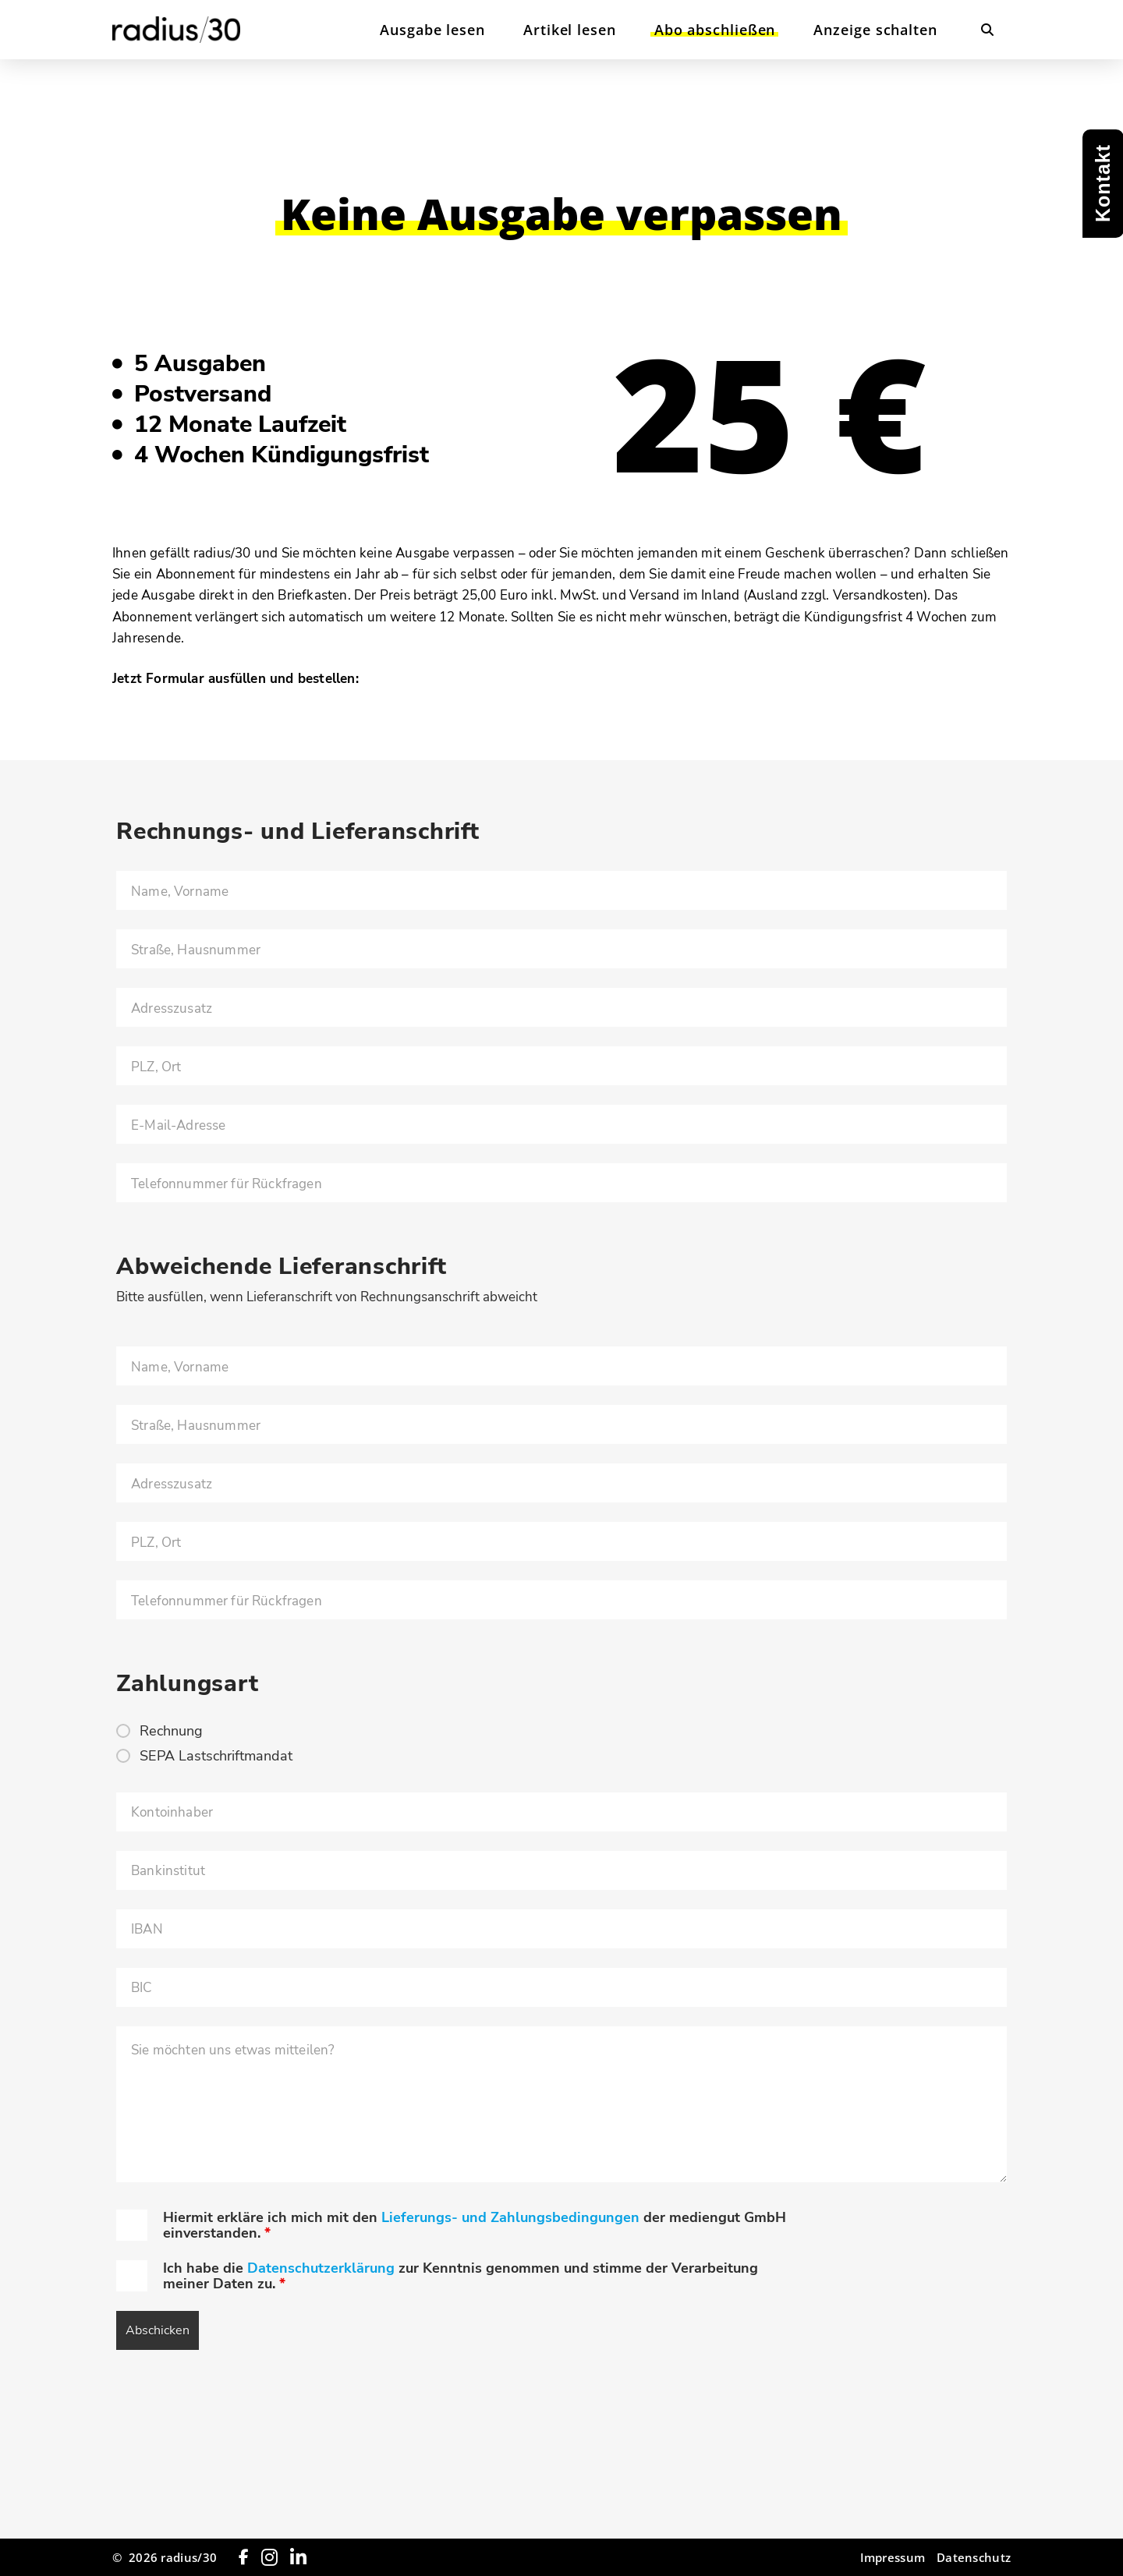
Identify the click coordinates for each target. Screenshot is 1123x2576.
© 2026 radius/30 (164, 2557)
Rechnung (171, 1731)
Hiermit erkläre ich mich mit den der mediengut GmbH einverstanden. (474, 2225)
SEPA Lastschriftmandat (216, 1756)
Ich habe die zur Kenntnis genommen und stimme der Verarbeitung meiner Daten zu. (460, 2275)
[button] (987, 29)
